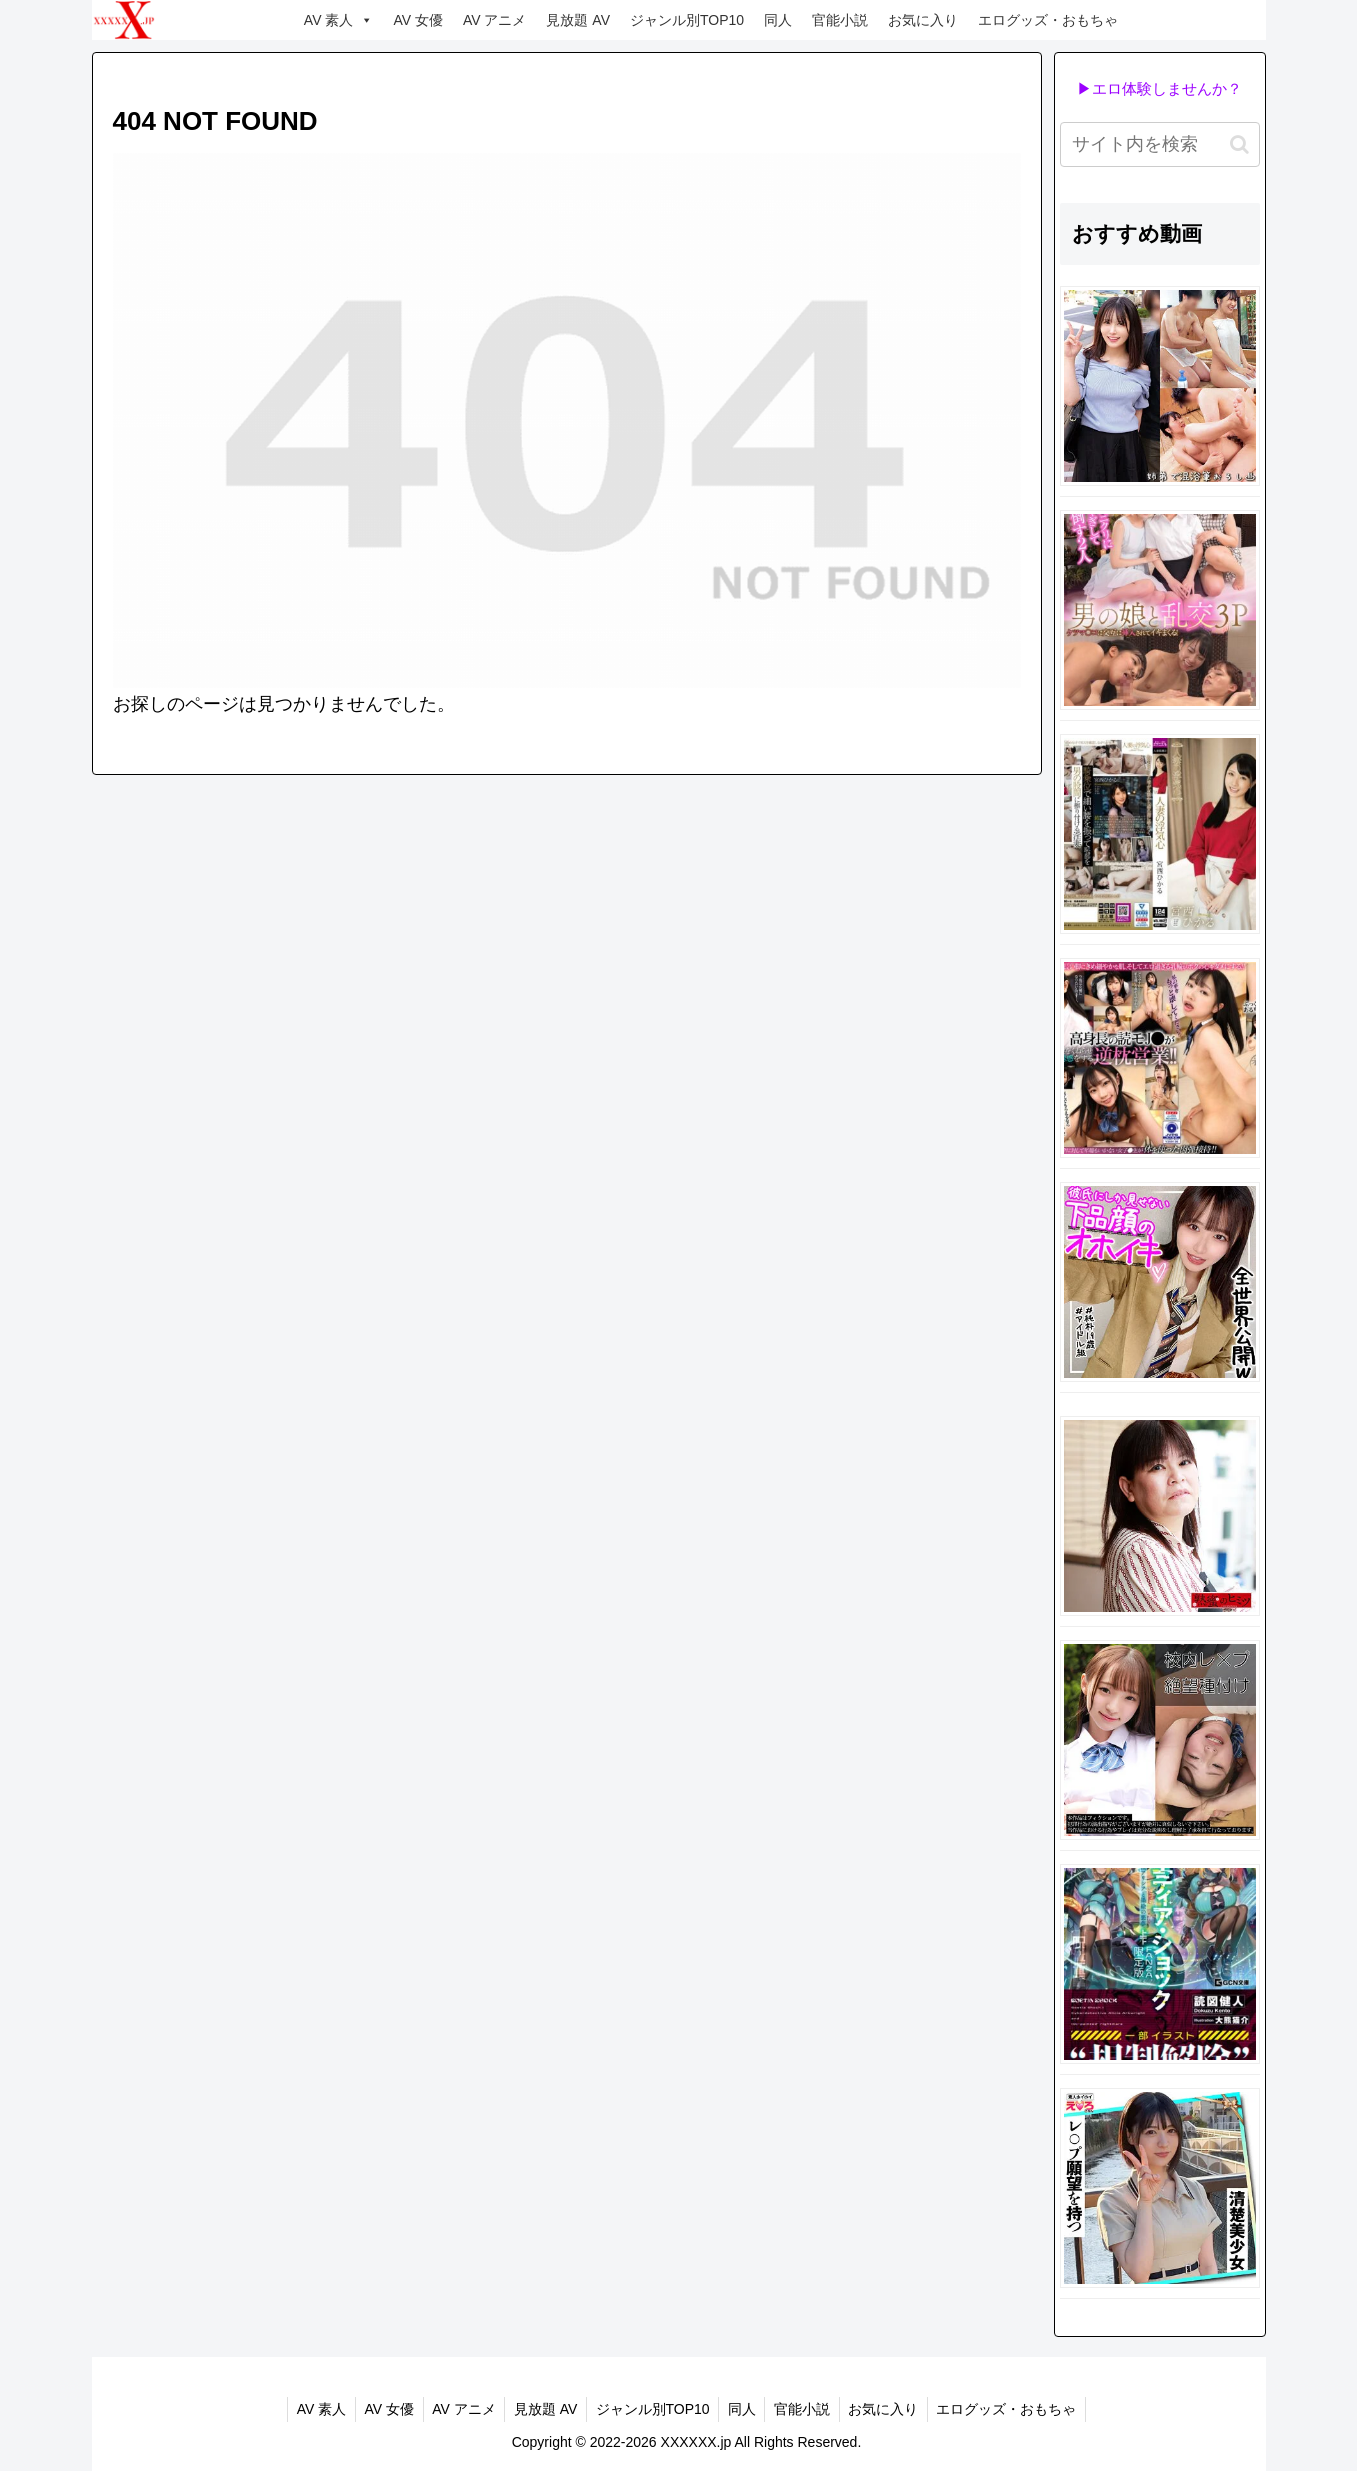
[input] (1160, 144)
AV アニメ (495, 20)
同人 (778, 20)
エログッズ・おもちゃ (1048, 20)
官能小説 (840, 20)
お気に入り (923, 20)
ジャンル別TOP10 (687, 20)
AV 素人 (339, 20)
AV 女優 (418, 20)
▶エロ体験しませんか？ (1159, 88)
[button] (1239, 144)
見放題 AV (578, 20)
